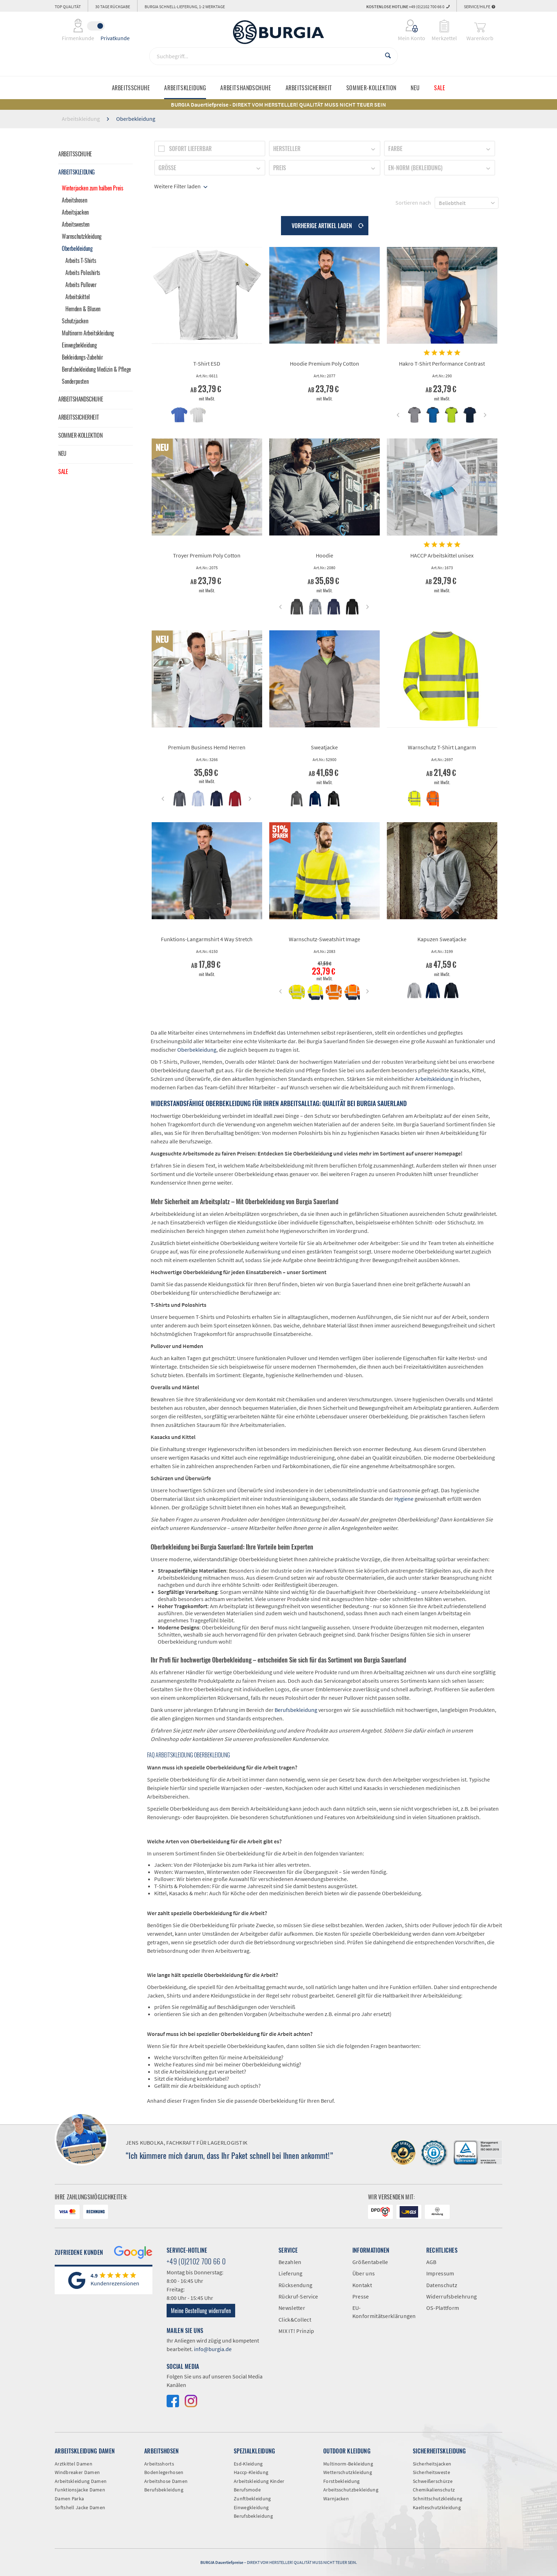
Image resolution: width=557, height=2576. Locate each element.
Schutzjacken (75, 321)
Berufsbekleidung (296, 1709)
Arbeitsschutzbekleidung (350, 2489)
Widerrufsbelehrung (451, 2296)
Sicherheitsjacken (432, 2464)
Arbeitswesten (76, 224)
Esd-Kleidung (248, 2464)
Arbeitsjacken (75, 212)
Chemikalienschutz (434, 2489)
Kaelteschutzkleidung (437, 2507)
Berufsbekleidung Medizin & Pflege (96, 369)
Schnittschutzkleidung (437, 2498)
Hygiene (403, 1498)
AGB (431, 2261)
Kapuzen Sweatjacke (441, 939)
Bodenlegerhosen (164, 2472)
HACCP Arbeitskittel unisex (442, 555)
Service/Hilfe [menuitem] (479, 6)
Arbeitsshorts (159, 2464)
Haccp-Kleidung (251, 2472)
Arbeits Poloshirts (82, 272)
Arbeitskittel (77, 296)
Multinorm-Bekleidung (348, 2464)
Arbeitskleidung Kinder (259, 2481)
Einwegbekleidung (79, 345)
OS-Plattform (442, 2307)
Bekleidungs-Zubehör (82, 357)
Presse (360, 2296)
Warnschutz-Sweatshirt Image (324, 939)
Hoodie (324, 555)
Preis (279, 167)
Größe (167, 167)
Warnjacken (336, 2498)
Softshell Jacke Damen (80, 2507)
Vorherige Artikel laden (328, 225)
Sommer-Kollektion (80, 435)
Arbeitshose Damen (166, 2481)
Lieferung (290, 2273)
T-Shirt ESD (206, 363)
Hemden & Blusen (83, 309)
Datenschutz (441, 2285)
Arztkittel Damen (73, 2464)
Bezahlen (289, 2261)
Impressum (440, 2273)
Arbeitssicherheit (78, 417)
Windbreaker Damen (77, 2472)
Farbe (395, 148)
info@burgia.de (213, 2349)
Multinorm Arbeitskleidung (88, 333)
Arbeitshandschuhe (80, 399)
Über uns (363, 2273)
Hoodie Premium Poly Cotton (324, 363)
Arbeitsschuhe (75, 154)
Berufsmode (247, 2489)
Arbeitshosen (74, 200)
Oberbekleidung (77, 248)
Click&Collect (294, 2319)
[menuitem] (407, 26)
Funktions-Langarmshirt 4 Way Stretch (207, 939)
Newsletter (291, 2307)
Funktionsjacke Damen (80, 2489)
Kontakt (362, 2285)
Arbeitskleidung (76, 172)
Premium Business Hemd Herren (206, 747)
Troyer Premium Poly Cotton (206, 555)
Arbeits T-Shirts (80, 260)
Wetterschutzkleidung (347, 2472)
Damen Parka (69, 2498)
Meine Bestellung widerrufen (201, 2310)
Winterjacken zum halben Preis (92, 188)
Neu (62, 453)
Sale (63, 471)
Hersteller (287, 148)
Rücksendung (295, 2285)
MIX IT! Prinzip (296, 2330)
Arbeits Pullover (81, 284)
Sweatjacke (324, 747)
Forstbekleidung (341, 2481)
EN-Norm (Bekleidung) (415, 167)
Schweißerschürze (433, 2481)
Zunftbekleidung (252, 2498)
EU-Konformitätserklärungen (384, 2311)
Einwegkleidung (251, 2507)
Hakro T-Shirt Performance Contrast (442, 363)
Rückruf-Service (298, 2296)
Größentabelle (370, 2261)
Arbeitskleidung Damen (81, 2481)
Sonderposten (75, 381)
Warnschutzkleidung (82, 236)
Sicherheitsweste (431, 2472)
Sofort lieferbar (190, 148)
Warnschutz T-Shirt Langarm (442, 747)
